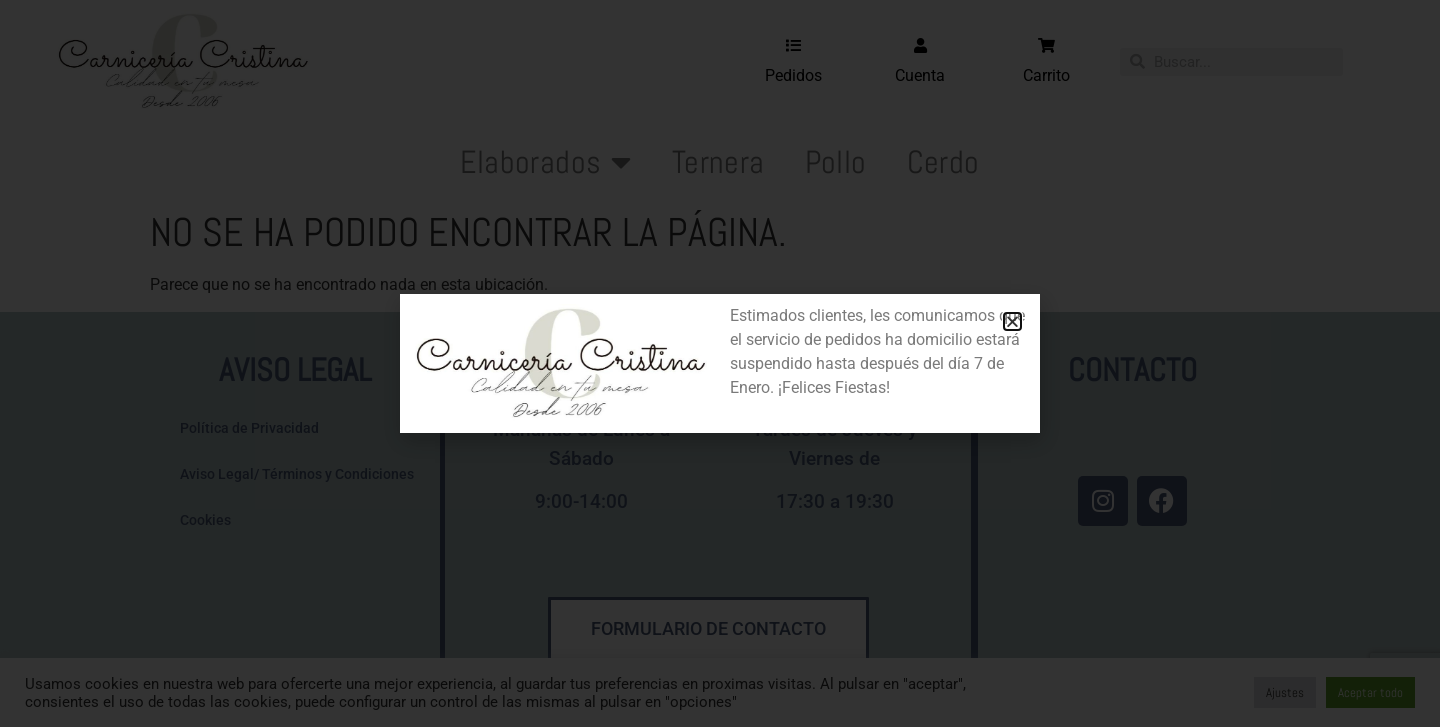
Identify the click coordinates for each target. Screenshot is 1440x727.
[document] (720, 363)
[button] (1012, 321)
